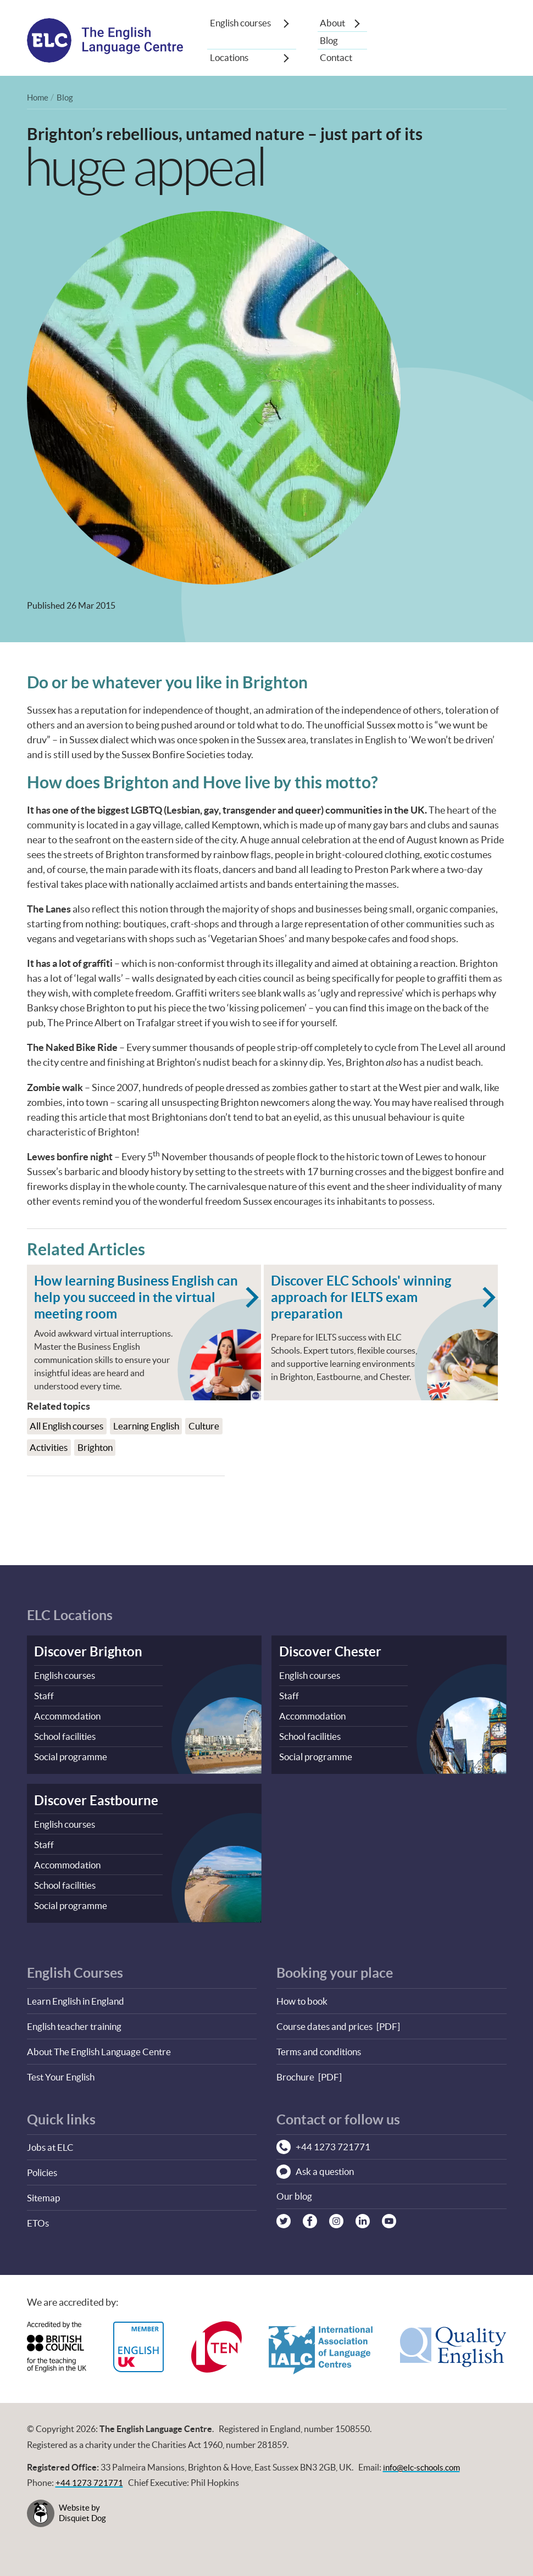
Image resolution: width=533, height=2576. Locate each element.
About (333, 23)
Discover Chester (332, 1657)
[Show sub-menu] (286, 23)
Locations (231, 59)
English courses (243, 23)
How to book (303, 2006)
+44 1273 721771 (89, 2488)
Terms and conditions (322, 2056)
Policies (43, 2178)
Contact (337, 59)
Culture (46, 1452)
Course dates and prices (326, 2031)
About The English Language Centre (103, 2056)
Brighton (143, 1452)
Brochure (296, 2082)
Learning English (154, 1430)
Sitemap (45, 2203)
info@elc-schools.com (424, 2473)
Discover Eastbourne (97, 1805)
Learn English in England (78, 2006)
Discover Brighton (89, 1657)
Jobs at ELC (51, 2152)
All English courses (69, 1430)
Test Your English (63, 2082)
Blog (330, 41)
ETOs (38, 2228)
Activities (93, 1452)
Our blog (295, 2203)
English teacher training (77, 2031)
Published (71, 608)
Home (38, 99)
